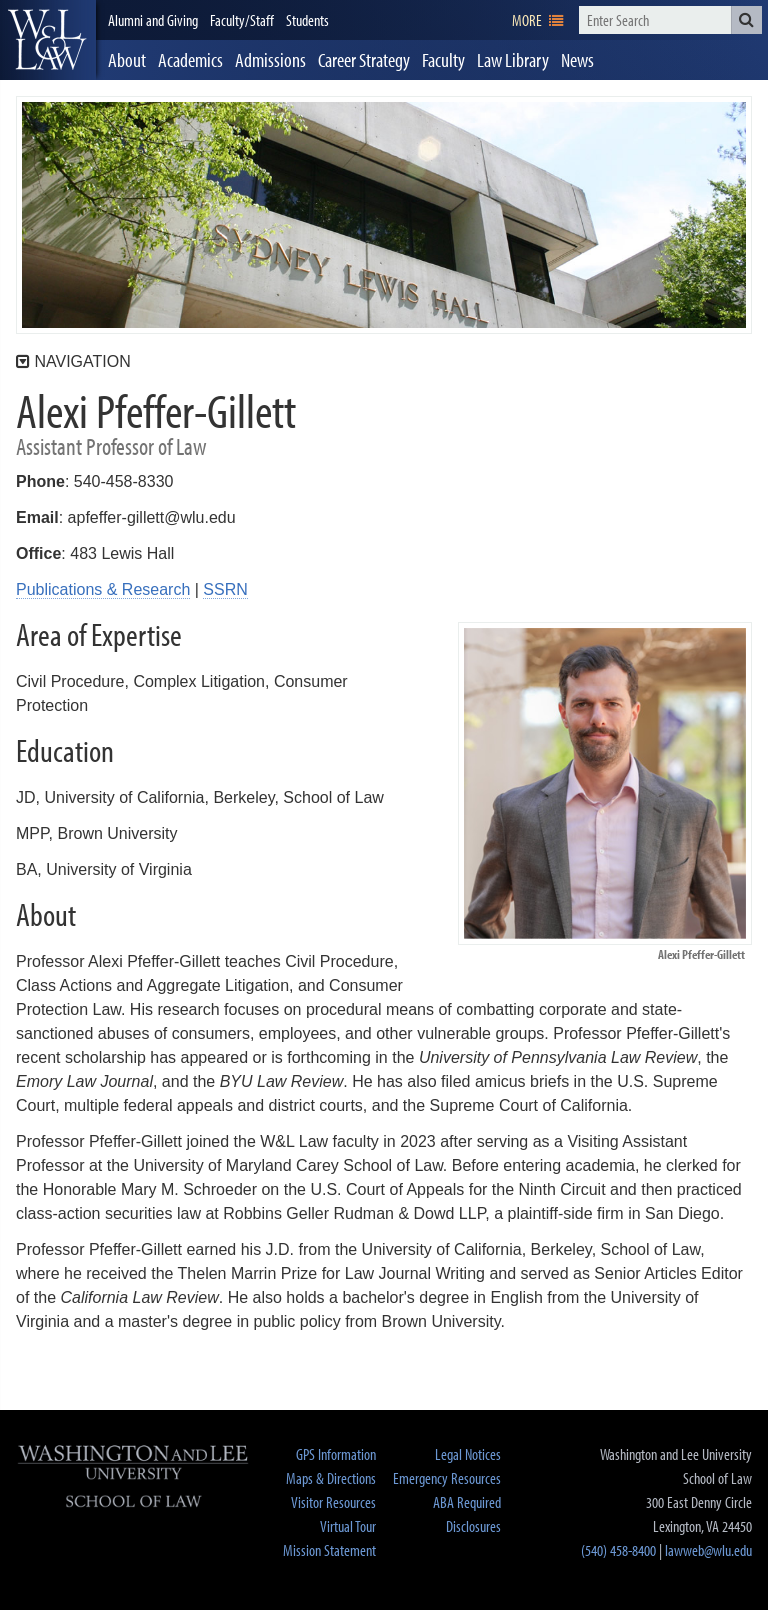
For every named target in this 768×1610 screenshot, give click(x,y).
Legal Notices (468, 1454)
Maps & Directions (331, 1478)
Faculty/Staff (242, 20)
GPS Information (336, 1454)
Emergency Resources (447, 1478)
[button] (746, 20)
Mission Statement (329, 1550)
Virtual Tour (348, 1526)
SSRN (225, 589)
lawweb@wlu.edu (708, 1550)
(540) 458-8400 (618, 1550)
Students (307, 20)
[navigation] (537, 20)
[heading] (48, 40)
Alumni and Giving (153, 20)
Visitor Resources (333, 1502)
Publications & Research (103, 589)
